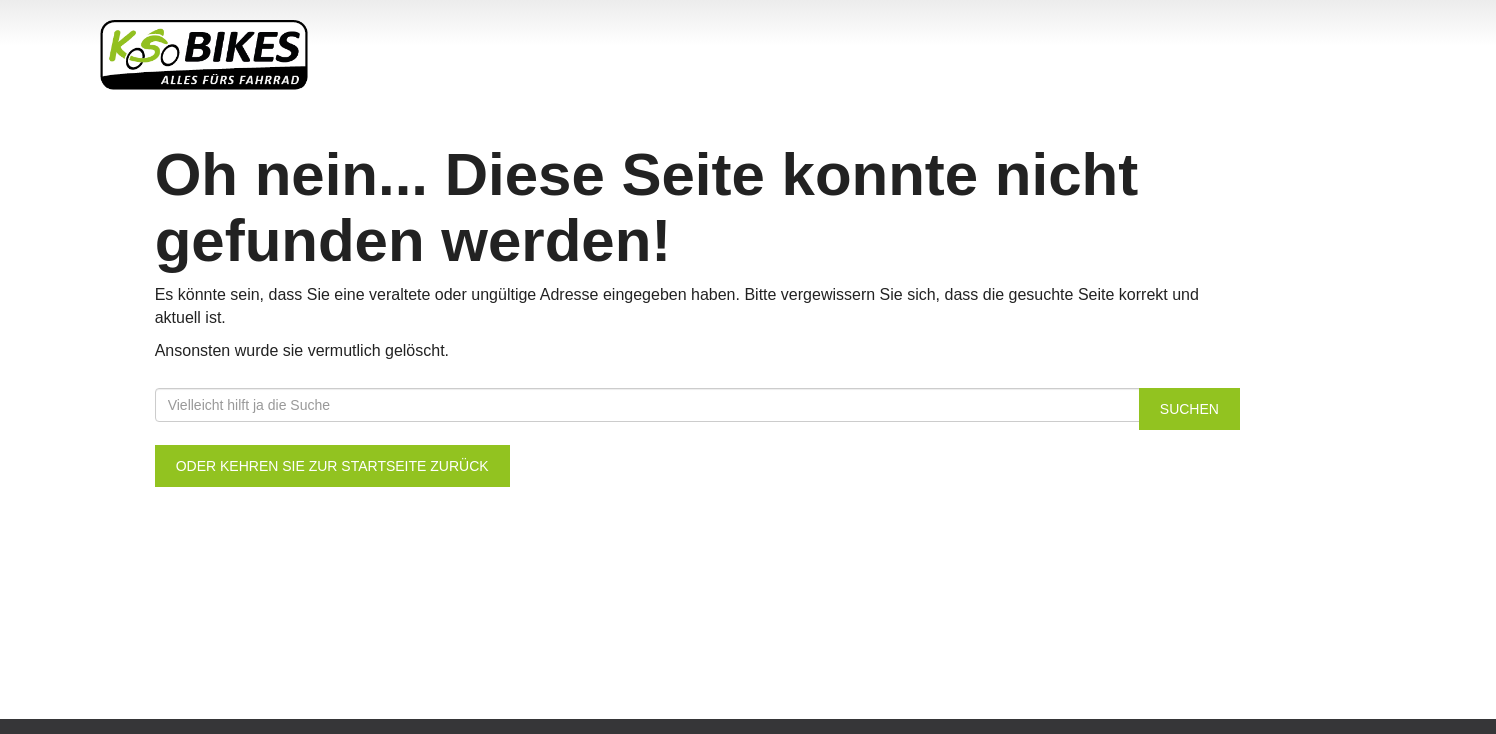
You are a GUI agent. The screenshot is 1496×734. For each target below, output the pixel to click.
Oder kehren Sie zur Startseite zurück (332, 466)
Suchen (1189, 409)
